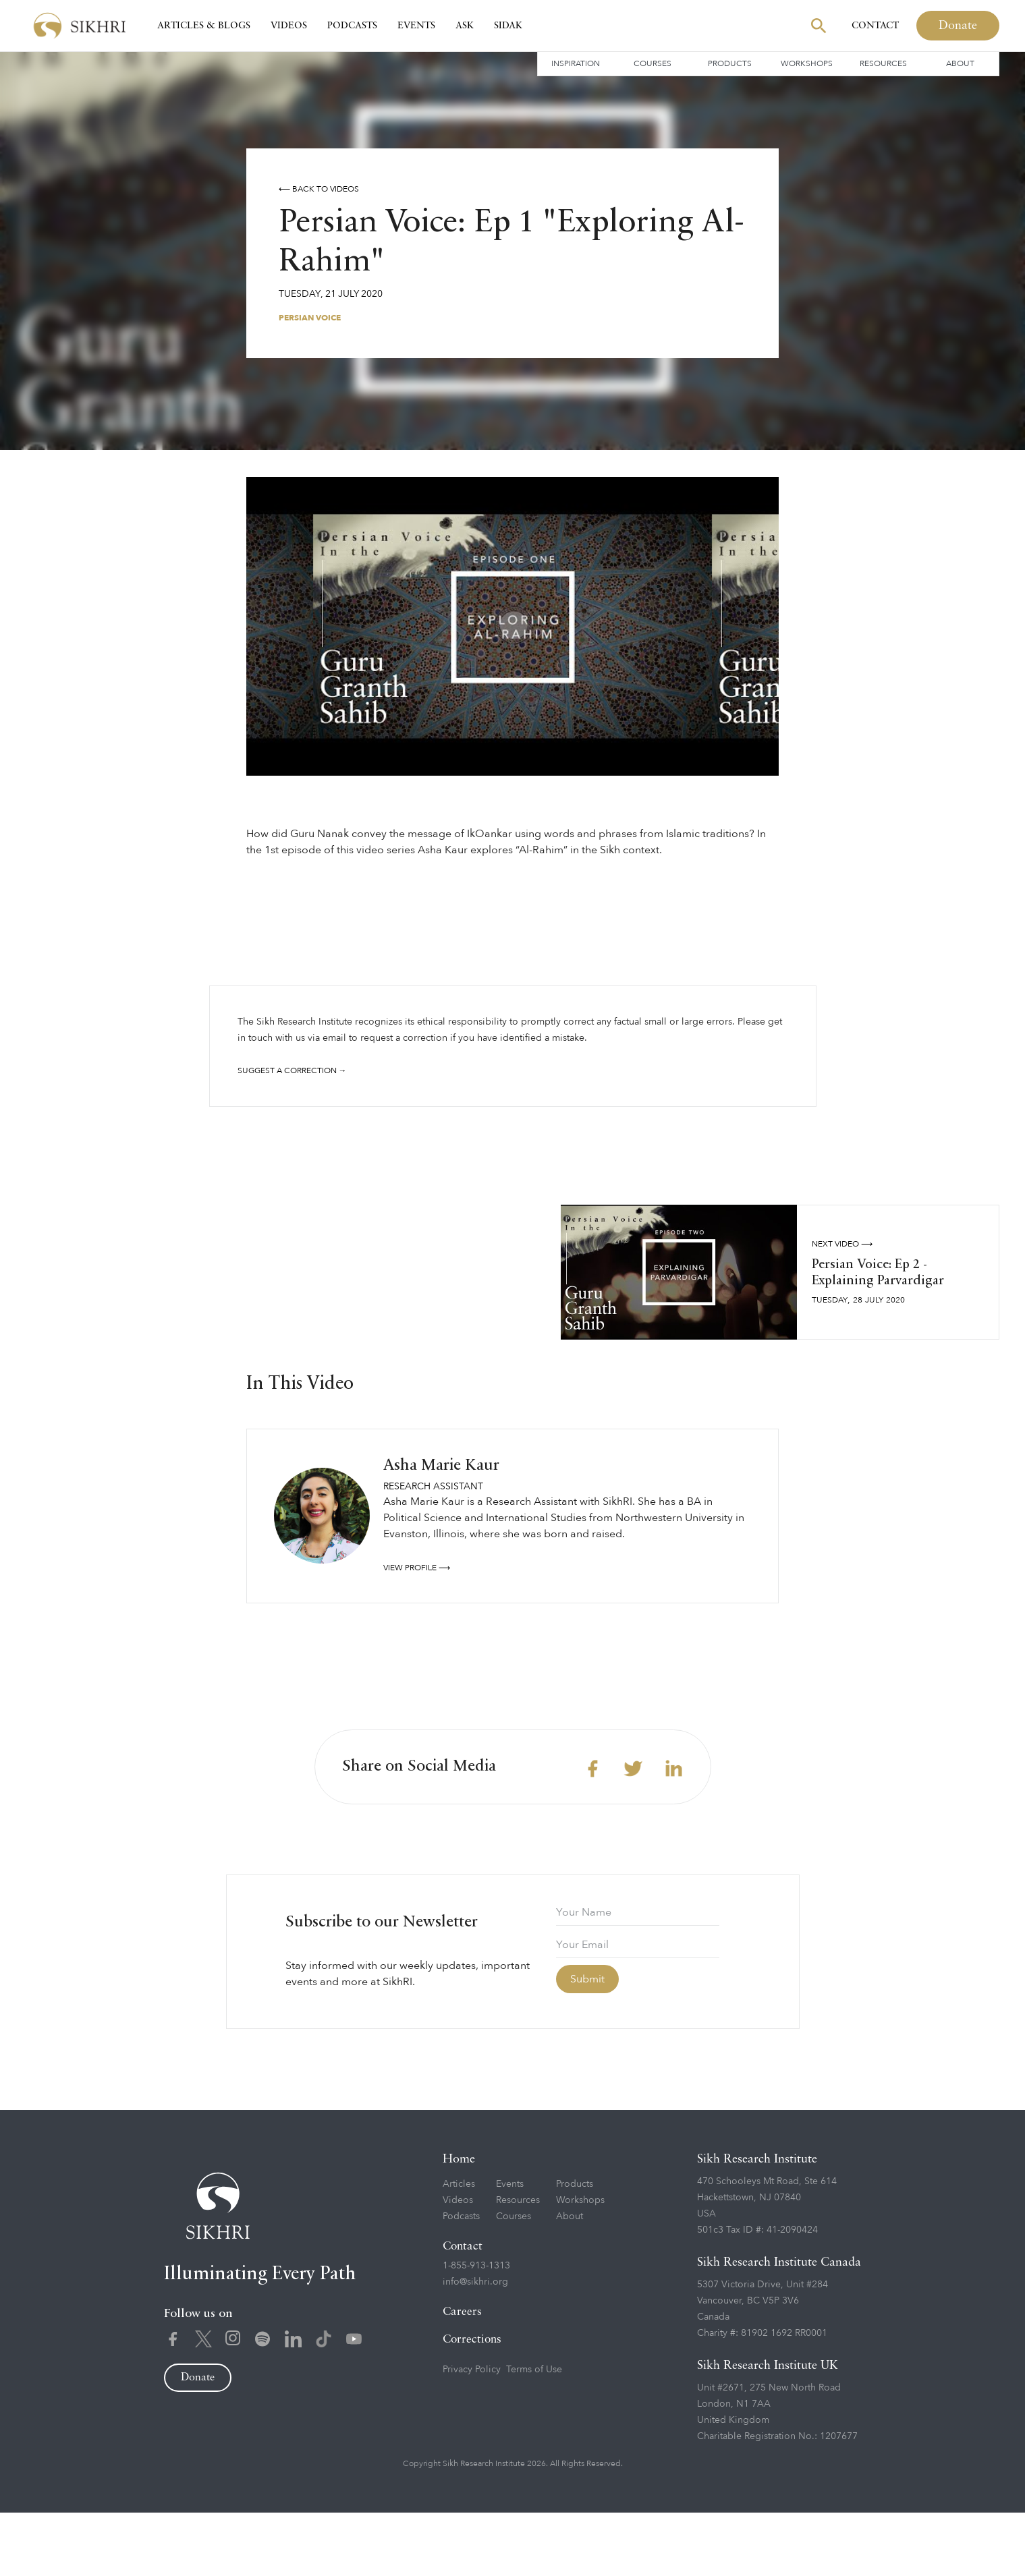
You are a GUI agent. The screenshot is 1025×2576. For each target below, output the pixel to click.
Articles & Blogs (203, 25)
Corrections (472, 2403)
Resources (883, 63)
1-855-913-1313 (476, 2328)
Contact (875, 25)
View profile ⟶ (416, 1631)
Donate (958, 26)
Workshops (807, 63)
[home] (80, 26)
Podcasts (352, 25)
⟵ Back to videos (319, 188)
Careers (462, 2375)
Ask (464, 25)
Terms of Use (534, 2432)
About (960, 63)
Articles (459, 2247)
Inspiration (575, 63)
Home (459, 2222)
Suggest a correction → (292, 1070)
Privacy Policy (472, 2432)
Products (730, 63)
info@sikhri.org (475, 2345)
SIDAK (508, 25)
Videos (289, 25)
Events (416, 25)
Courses (652, 63)
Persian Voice (310, 317)
